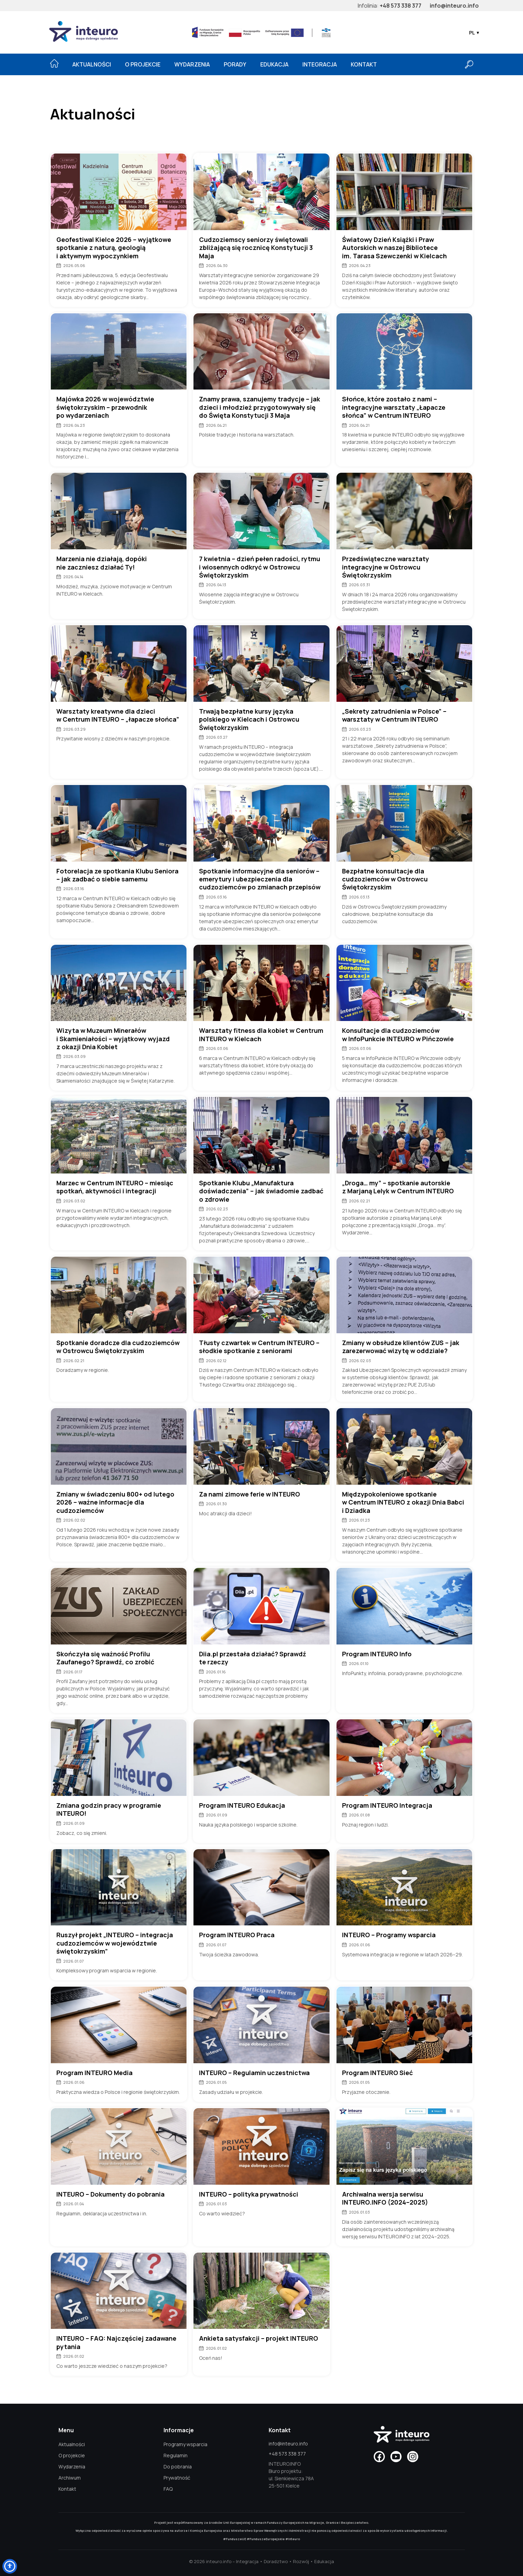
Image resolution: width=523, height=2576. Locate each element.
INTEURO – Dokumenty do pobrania (110, 2194)
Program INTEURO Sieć (377, 2073)
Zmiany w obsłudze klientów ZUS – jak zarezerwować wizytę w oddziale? (400, 1347)
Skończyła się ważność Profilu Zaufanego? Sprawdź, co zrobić (105, 1658)
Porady (235, 64)
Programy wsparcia (185, 2444)
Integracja (319, 64)
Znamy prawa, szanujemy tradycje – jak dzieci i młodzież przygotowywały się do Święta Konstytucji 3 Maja (259, 407)
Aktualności (91, 64)
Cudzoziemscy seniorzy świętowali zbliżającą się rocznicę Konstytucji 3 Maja (256, 248)
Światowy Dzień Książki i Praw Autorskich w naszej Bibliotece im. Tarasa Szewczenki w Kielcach (394, 248)
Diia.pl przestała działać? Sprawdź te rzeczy (252, 1658)
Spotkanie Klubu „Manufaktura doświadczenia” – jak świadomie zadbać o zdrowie (261, 1191)
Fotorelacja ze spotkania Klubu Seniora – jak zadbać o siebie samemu (117, 875)
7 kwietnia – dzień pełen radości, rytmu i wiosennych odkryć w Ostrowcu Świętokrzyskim (259, 567)
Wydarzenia (192, 64)
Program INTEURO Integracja (387, 1805)
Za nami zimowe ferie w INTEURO (249, 1494)
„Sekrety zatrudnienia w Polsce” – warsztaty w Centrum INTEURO (394, 715)
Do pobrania (178, 2466)
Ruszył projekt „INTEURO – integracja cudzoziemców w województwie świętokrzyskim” (114, 1943)
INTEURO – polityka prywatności (248, 2194)
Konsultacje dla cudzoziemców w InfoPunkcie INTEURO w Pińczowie (398, 1035)
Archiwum (69, 2477)
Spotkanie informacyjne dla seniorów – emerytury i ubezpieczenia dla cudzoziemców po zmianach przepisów (259, 879)
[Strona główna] (54, 63)
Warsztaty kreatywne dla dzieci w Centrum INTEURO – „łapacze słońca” (117, 715)
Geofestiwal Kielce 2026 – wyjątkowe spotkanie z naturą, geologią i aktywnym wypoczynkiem (113, 248)
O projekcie (142, 64)
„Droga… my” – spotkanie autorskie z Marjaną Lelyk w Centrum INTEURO (398, 1187)
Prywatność (177, 2477)
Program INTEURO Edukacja (242, 1805)
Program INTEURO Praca (237, 1935)
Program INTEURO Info (377, 1654)
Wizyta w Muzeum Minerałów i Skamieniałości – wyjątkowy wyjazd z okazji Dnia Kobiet (113, 1039)
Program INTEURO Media (94, 2073)
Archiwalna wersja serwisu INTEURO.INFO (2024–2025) (385, 2198)
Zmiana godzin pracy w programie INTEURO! (108, 1809)
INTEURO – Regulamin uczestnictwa (254, 2073)
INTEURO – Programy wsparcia (389, 1935)
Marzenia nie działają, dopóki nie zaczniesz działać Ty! (101, 563)
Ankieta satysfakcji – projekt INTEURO (258, 2338)
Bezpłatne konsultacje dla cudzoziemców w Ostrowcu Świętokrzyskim (385, 879)
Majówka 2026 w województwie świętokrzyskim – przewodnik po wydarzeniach (105, 407)
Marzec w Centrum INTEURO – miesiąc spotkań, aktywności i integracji (114, 1187)
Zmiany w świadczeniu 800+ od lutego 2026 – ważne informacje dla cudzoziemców (115, 1502)
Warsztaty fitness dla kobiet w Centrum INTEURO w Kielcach (261, 1035)
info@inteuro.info (454, 5)
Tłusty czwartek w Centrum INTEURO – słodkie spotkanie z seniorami (259, 1347)
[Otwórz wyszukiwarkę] (469, 64)
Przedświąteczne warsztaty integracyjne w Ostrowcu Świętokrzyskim (385, 567)
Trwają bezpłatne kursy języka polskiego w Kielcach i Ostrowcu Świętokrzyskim (249, 719)
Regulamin (176, 2455)
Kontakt (364, 64)
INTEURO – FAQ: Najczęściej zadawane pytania (116, 2342)
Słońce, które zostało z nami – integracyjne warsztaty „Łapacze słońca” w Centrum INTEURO (393, 407)
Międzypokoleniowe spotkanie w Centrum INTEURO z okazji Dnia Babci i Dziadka (403, 1502)
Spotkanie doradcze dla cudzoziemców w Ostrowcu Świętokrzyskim (118, 1347)
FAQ (168, 2488)
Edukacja (274, 64)
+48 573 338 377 (400, 5)
